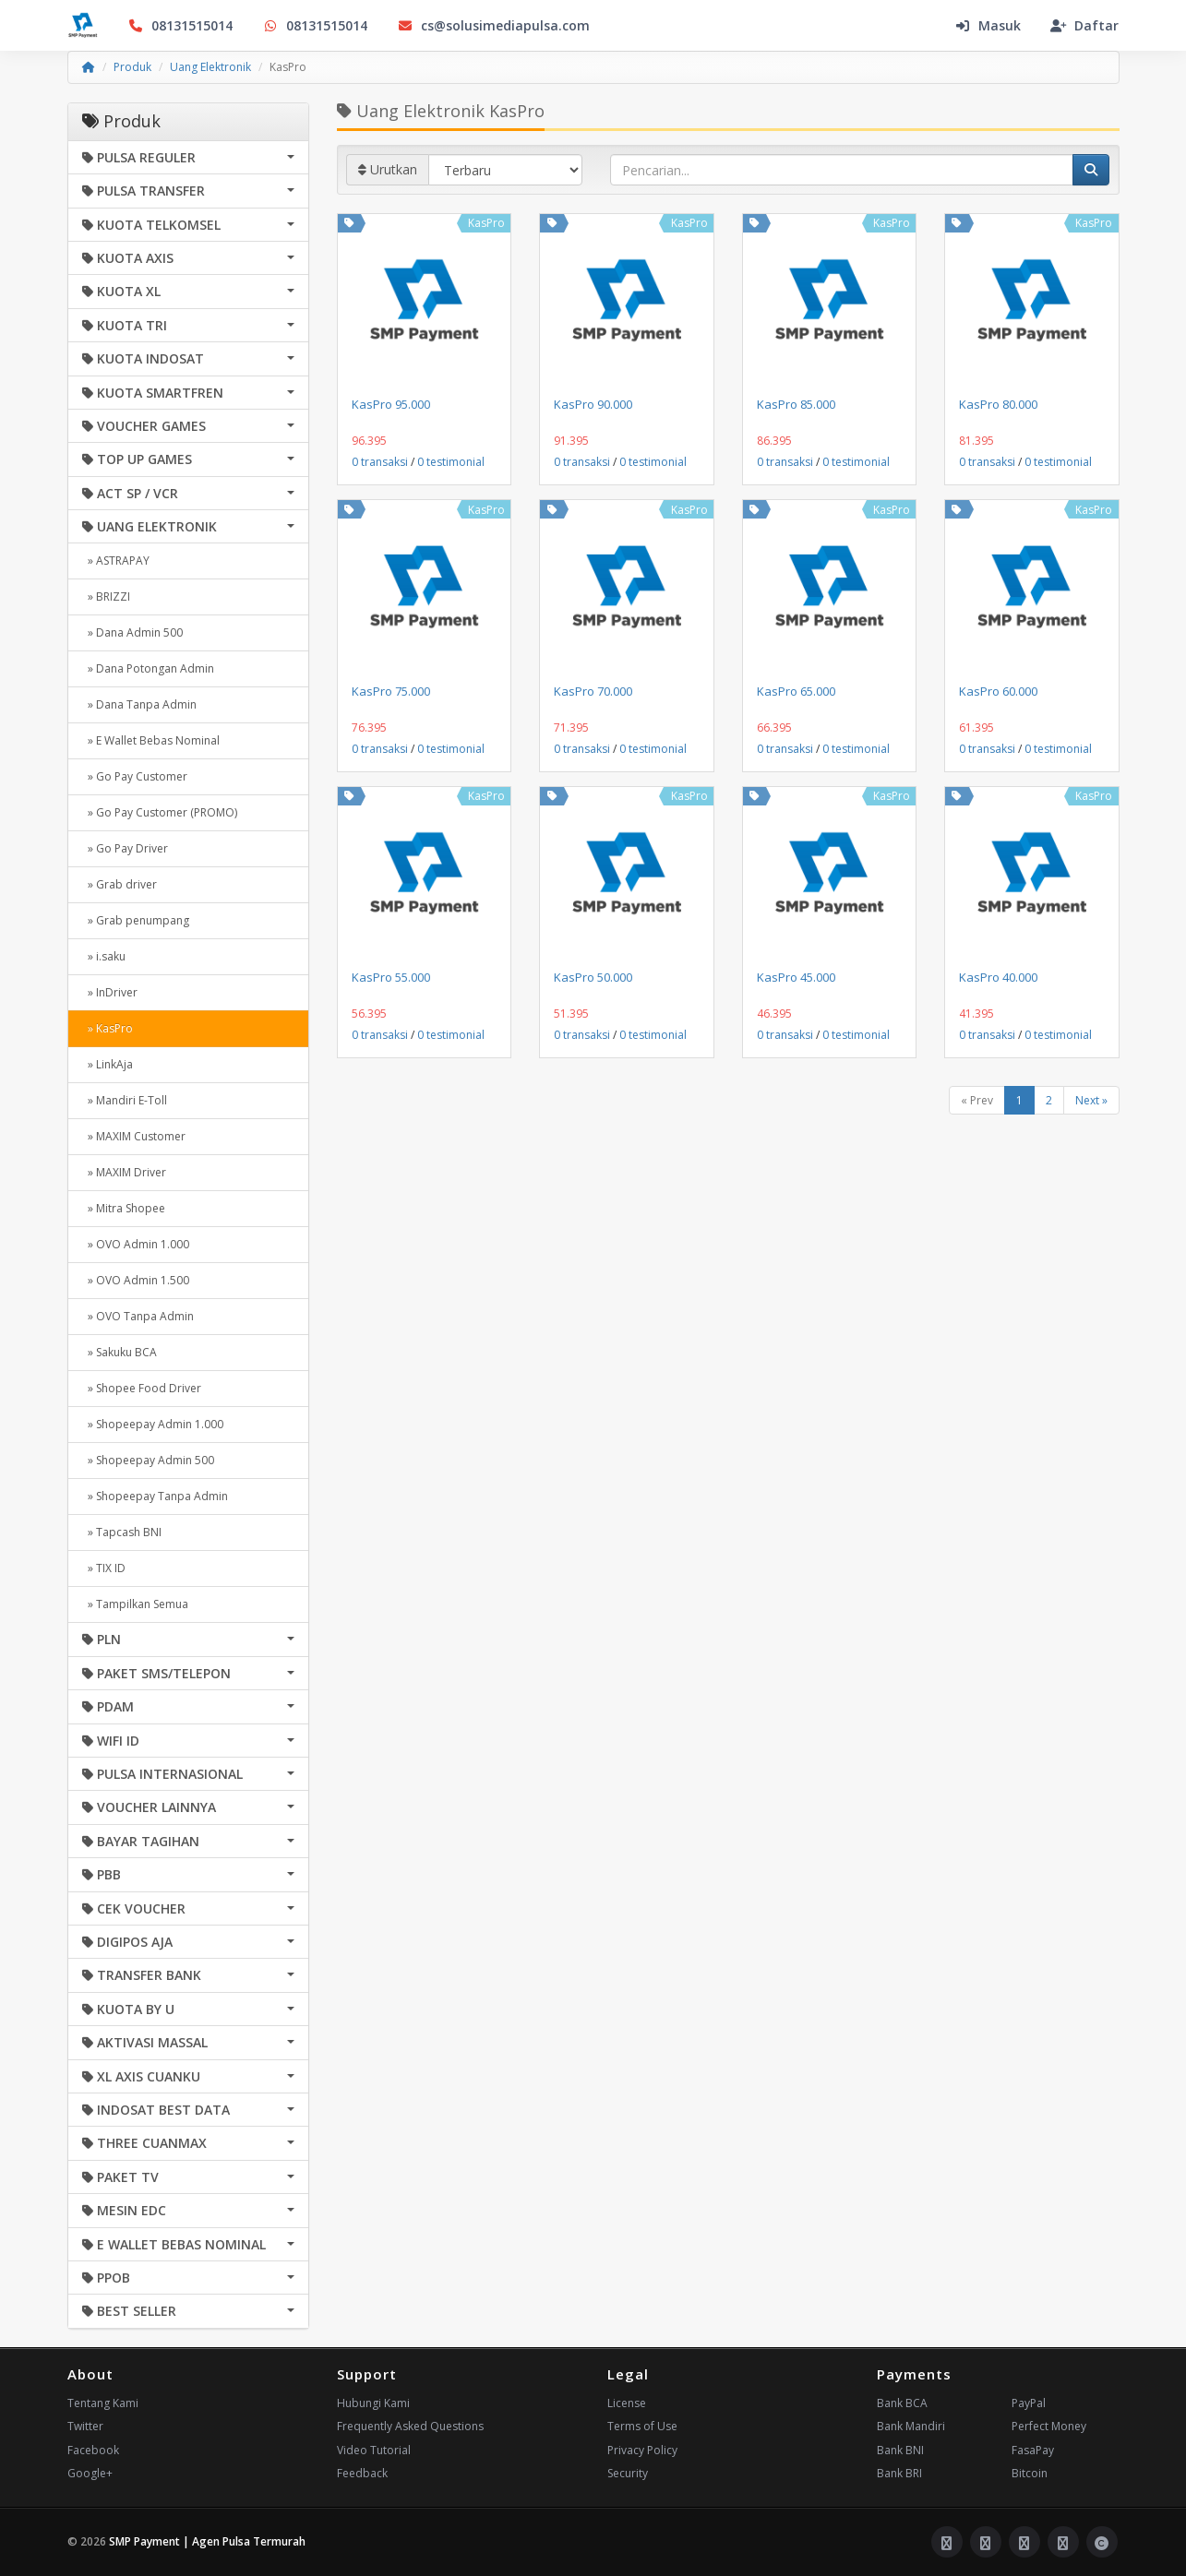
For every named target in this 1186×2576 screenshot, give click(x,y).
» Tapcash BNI (122, 1532)
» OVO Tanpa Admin (138, 1316)
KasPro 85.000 (796, 404)
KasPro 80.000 (998, 404)
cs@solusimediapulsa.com (493, 25)
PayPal (1029, 2403)
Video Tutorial (374, 2450)
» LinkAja (107, 1064)
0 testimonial (451, 462)
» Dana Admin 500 (132, 632)
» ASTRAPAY (116, 560)
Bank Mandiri (911, 2426)
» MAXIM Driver (124, 1172)
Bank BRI (899, 2473)
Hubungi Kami (373, 2403)
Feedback (362, 2473)
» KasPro (107, 1028)
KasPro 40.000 (998, 977)
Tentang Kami (102, 2403)
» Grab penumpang (135, 920)
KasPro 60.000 (998, 691)
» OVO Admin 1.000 (135, 1244)
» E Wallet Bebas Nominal (151, 740)
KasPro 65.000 (796, 691)
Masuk (987, 25)
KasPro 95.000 (391, 404)
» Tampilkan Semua (135, 1604)
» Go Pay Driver (125, 848)
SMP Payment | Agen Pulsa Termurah (207, 2541)
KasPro (486, 223)
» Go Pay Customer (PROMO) (159, 812)
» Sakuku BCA (119, 1352)
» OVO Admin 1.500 (135, 1280)
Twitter (85, 2426)
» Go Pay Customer (134, 776)
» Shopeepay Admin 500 (148, 1460)
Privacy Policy (642, 2450)
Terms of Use (642, 2426)
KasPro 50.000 (593, 977)
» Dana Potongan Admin (148, 668)
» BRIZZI (106, 596)
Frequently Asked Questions (410, 2426)
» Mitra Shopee (123, 1208)
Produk (132, 67)
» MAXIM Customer (134, 1136)
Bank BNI (900, 2450)
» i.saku (104, 956)
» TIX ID (104, 1568)
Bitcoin (1030, 2473)
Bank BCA (902, 2403)
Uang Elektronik (210, 67)
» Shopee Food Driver (141, 1388)
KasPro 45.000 (796, 977)
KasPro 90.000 (593, 404)
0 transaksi (380, 462)
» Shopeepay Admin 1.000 (152, 1424)
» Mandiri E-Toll (124, 1100)
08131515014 (180, 25)
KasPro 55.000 (391, 977)
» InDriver (110, 992)
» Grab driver (119, 884)
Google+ (90, 2473)
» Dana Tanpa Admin (139, 704)
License (626, 2403)
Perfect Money (1049, 2426)
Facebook (93, 2450)
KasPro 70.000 (593, 691)
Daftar (1084, 25)
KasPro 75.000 (391, 691)
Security (627, 2473)
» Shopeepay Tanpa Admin (155, 1496)
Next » (1091, 1100)
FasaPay (1033, 2450)
